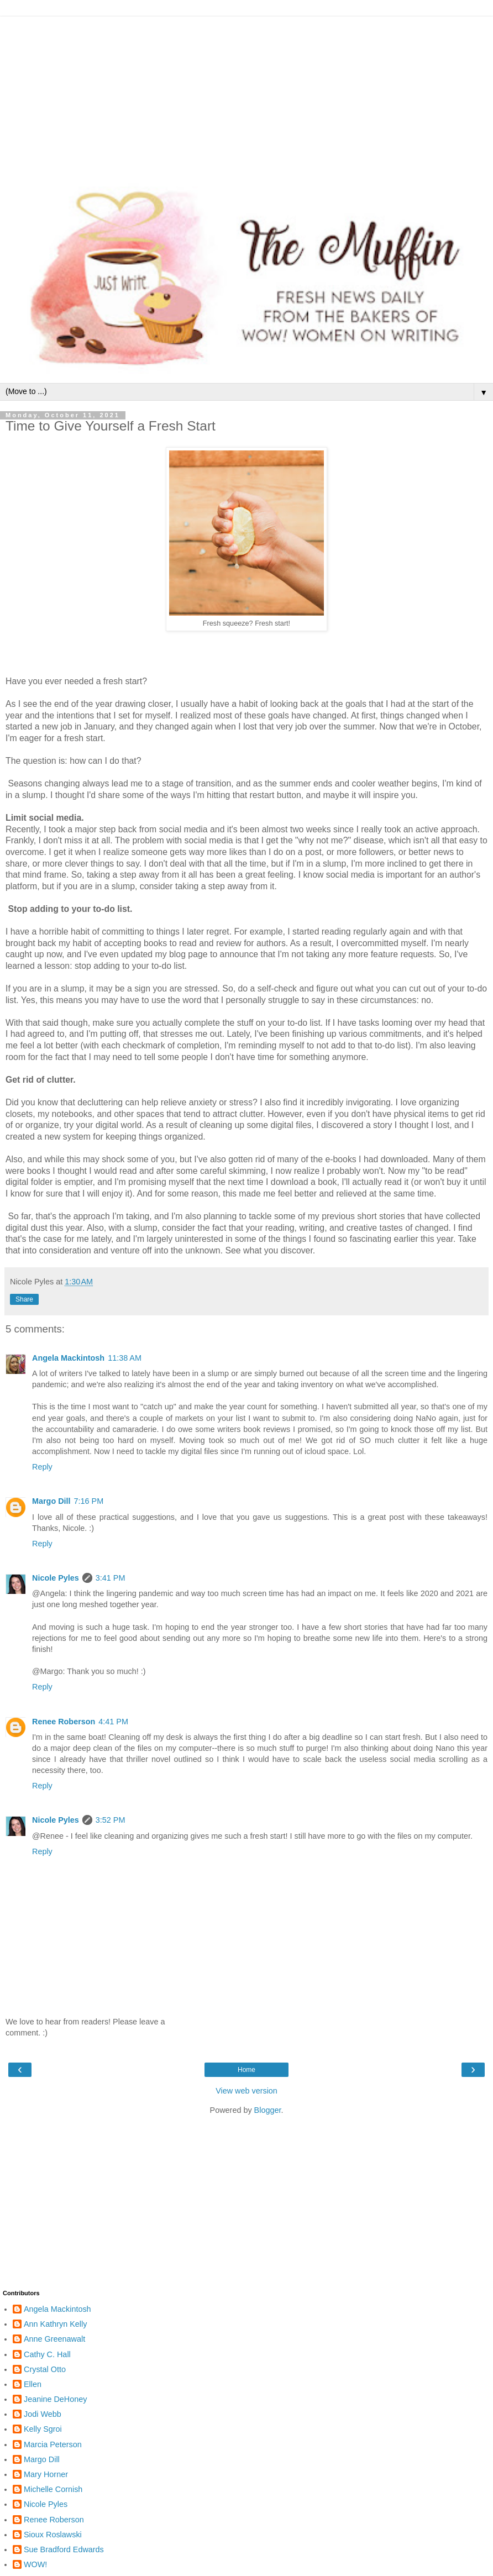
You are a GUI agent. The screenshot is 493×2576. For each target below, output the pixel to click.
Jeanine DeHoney (55, 2399)
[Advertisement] (246, 94)
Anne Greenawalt (54, 2338)
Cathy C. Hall (47, 2354)
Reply (42, 1466)
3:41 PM (110, 1577)
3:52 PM (110, 1820)
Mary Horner (46, 2474)
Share (24, 1299)
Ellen (32, 2384)
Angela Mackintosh (68, 1357)
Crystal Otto (45, 2369)
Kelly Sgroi (43, 2429)
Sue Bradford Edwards (64, 2549)
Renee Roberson (63, 1721)
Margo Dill (51, 1501)
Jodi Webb (42, 2414)
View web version (246, 2090)
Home (246, 2070)
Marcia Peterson (53, 2444)
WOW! (35, 2564)
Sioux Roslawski (53, 2534)
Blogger (267, 2110)
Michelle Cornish (53, 2489)
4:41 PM (113, 1721)
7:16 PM (89, 1501)
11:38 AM (124, 1357)
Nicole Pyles (55, 1577)
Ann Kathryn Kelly (55, 2324)
